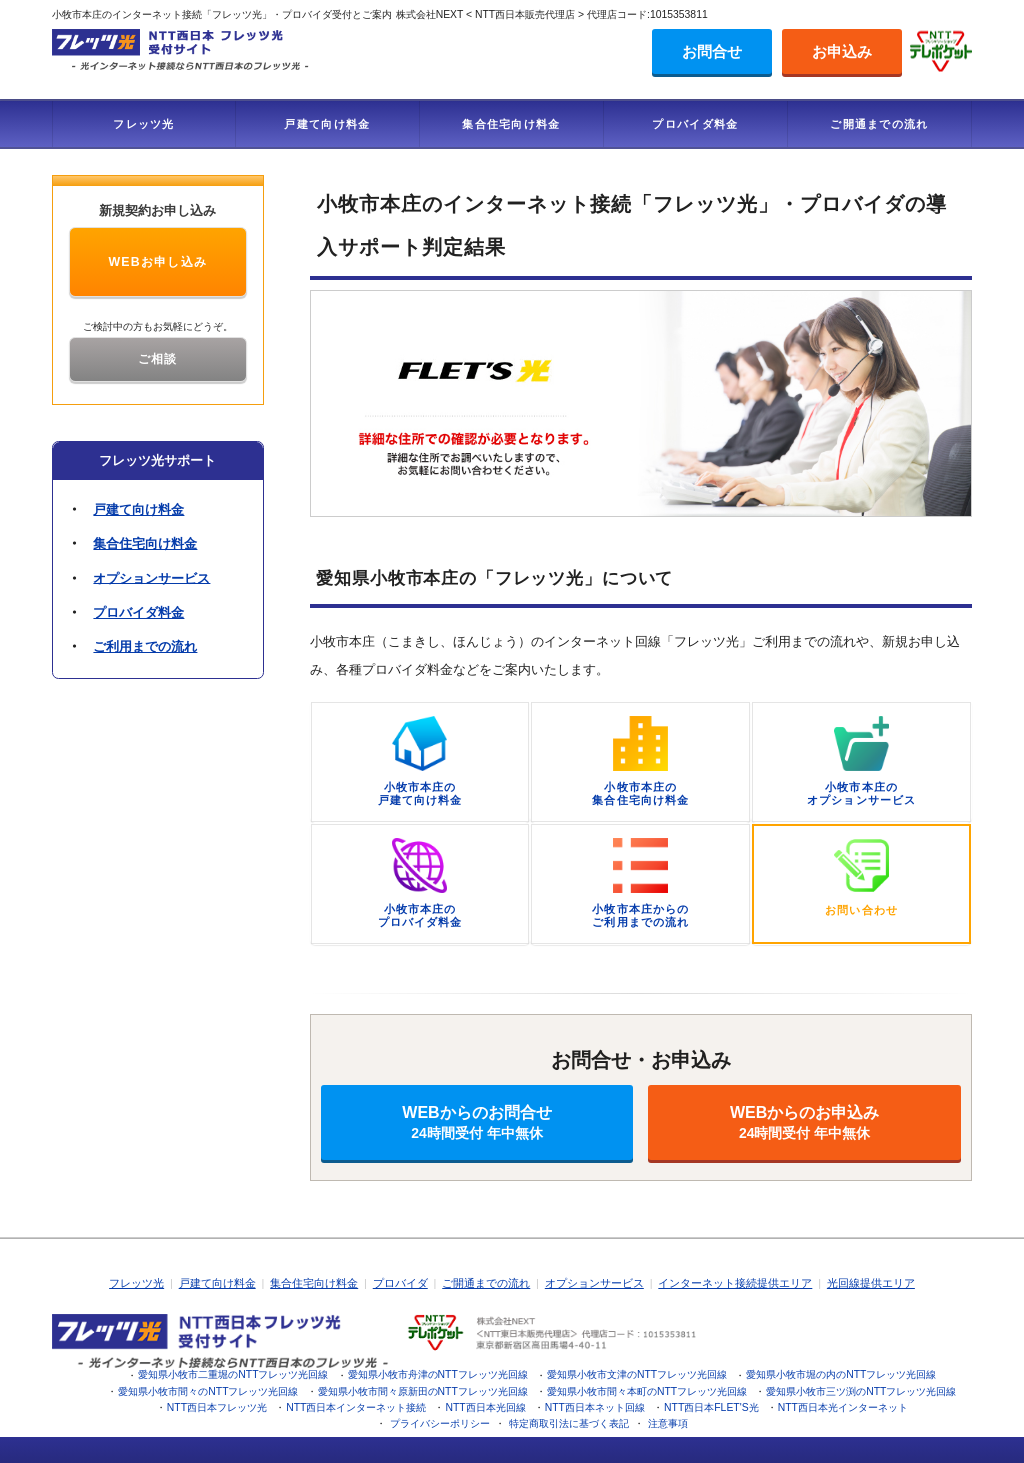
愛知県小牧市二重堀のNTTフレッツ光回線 (233, 1374)
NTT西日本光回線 (485, 1407)
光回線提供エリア (871, 1283)
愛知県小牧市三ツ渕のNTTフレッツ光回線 (861, 1391)
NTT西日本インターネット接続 (356, 1407)
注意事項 (668, 1423)
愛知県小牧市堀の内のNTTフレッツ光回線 (841, 1374)
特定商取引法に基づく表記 (569, 1423)
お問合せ (712, 51)
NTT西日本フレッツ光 (217, 1407)
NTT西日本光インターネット (843, 1407)
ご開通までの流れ (879, 124)
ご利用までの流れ (145, 646)
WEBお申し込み (157, 262)
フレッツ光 (144, 124)
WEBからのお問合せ (477, 1122)
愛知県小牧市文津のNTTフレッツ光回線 (637, 1374)
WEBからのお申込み (804, 1122)
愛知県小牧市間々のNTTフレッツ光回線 (208, 1391)
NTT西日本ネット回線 (595, 1407)
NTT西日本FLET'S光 (711, 1407)
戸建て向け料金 (327, 124)
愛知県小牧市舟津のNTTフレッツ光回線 (438, 1374)
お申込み (842, 51)
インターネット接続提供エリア (735, 1283)
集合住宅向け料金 (511, 124)
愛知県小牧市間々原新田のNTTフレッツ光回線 (423, 1391)
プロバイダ (400, 1283)
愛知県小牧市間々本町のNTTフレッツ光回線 (647, 1391)
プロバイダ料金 (695, 124)
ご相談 (158, 359)
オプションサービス (151, 577)
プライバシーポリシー (440, 1423)
